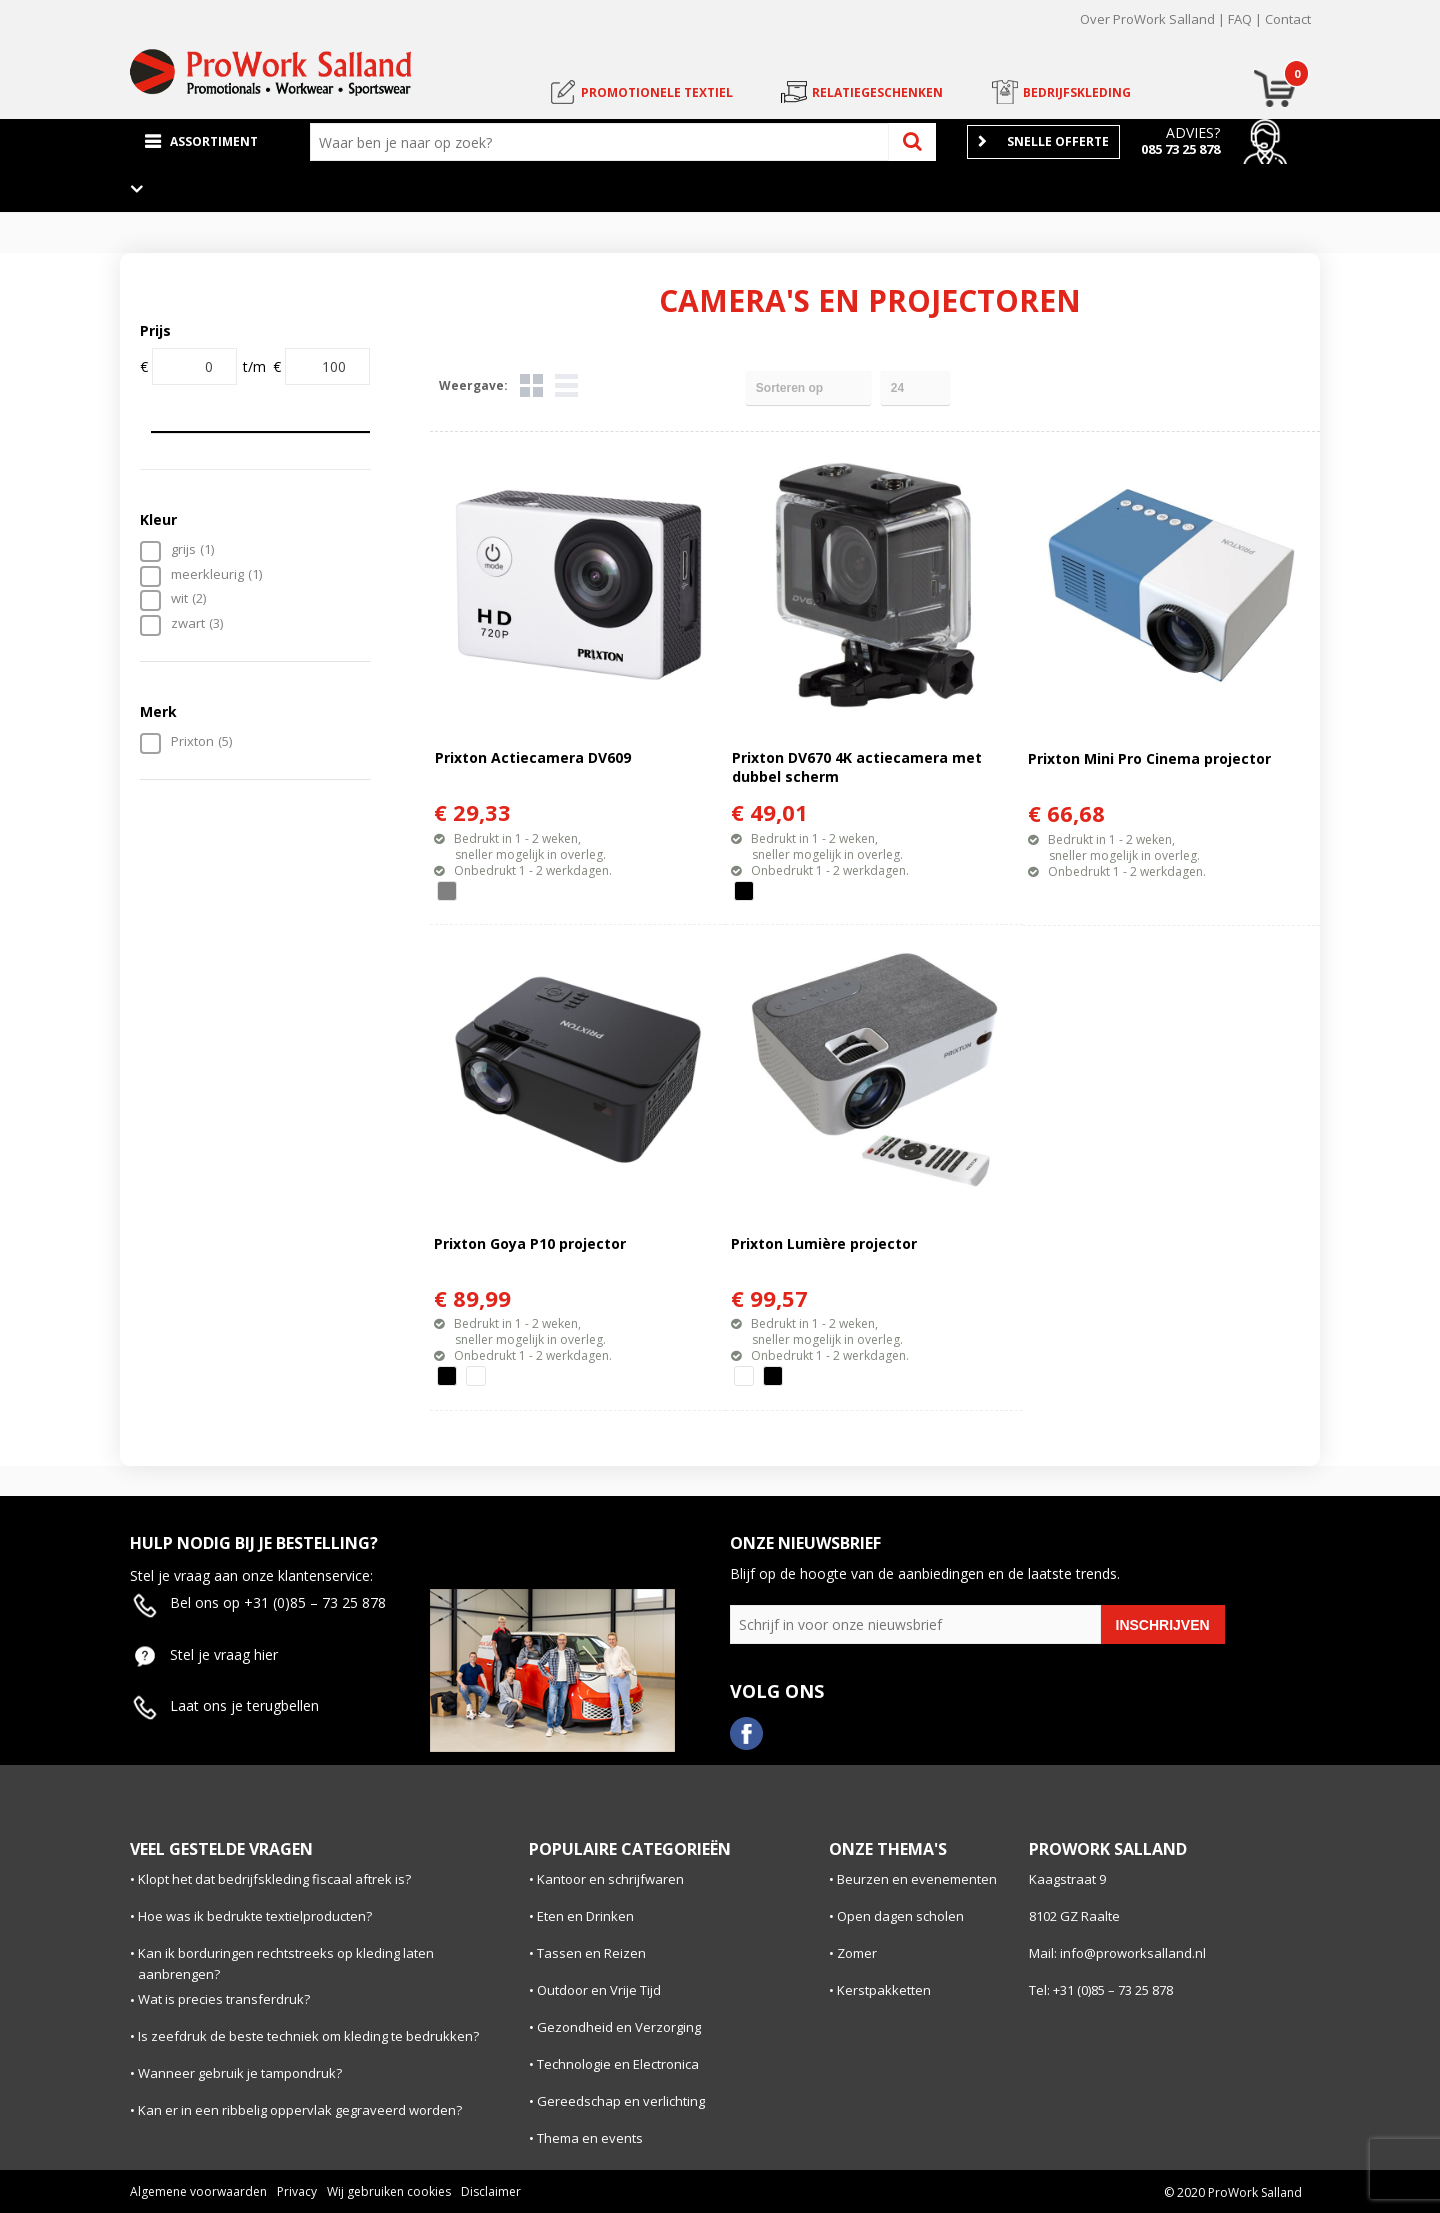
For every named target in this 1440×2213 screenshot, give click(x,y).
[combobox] (604, 142)
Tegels (531, 385)
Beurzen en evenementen (917, 1879)
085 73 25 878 (1180, 149)
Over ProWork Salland (1147, 19)
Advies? (1193, 132)
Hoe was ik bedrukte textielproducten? (255, 1916)
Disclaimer (491, 2191)
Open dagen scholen (900, 1916)
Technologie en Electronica (618, 2064)
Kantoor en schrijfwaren (610, 1879)
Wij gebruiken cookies (389, 2191)
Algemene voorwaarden (198, 2191)
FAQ (1240, 19)
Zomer (857, 1953)
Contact (1288, 19)
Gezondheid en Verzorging (619, 2027)
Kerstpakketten (884, 1990)
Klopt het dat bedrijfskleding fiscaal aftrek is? (274, 1879)
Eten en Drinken (585, 1916)
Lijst (566, 385)
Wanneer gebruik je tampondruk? (240, 2073)
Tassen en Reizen (591, 1953)
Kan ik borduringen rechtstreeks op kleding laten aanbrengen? (286, 1963)
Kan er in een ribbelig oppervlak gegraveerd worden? (300, 2110)
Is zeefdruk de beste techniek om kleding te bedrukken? (308, 2036)
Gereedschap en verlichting (621, 2101)
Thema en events (590, 2138)
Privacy (297, 2191)
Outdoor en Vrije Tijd (599, 1990)
